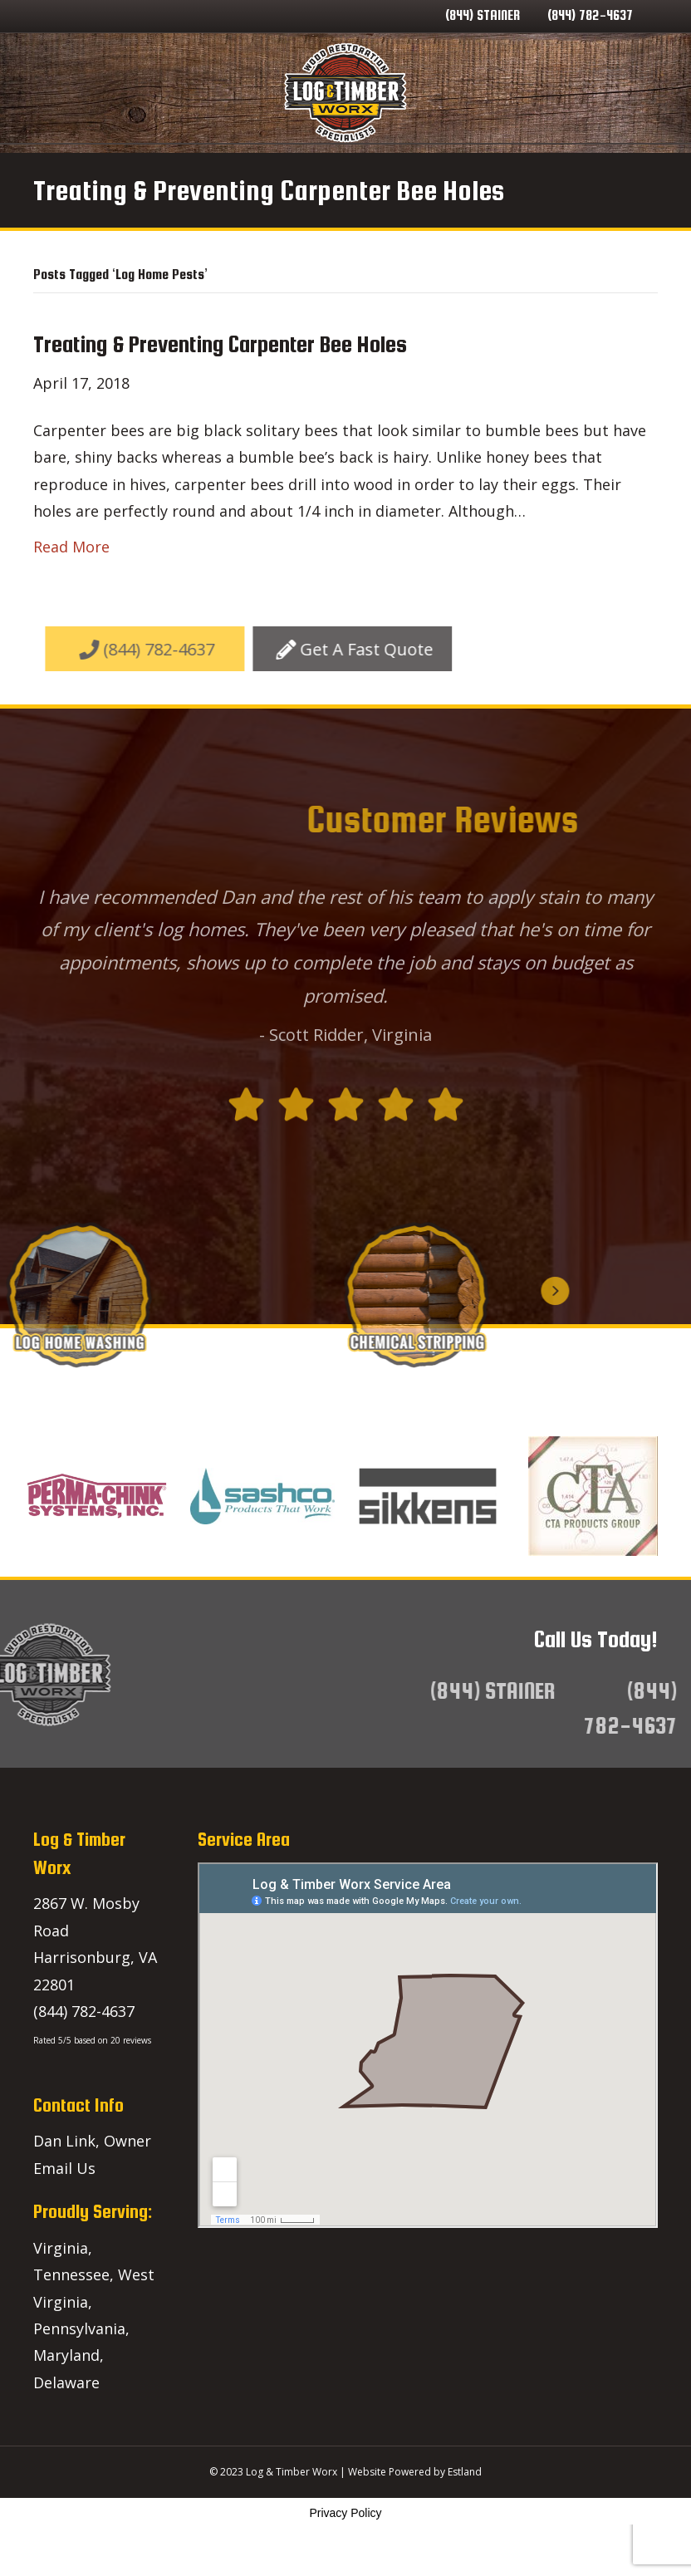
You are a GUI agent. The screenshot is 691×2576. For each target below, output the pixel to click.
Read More (71, 590)
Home (128, 165)
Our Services (211, 165)
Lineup (560, 165)
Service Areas (323, 165)
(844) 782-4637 (590, 15)
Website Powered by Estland (415, 2515)
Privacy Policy (345, 2556)
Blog (407, 165)
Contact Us (480, 165)
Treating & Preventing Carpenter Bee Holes (220, 387)
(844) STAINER (482, 15)
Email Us (64, 2211)
